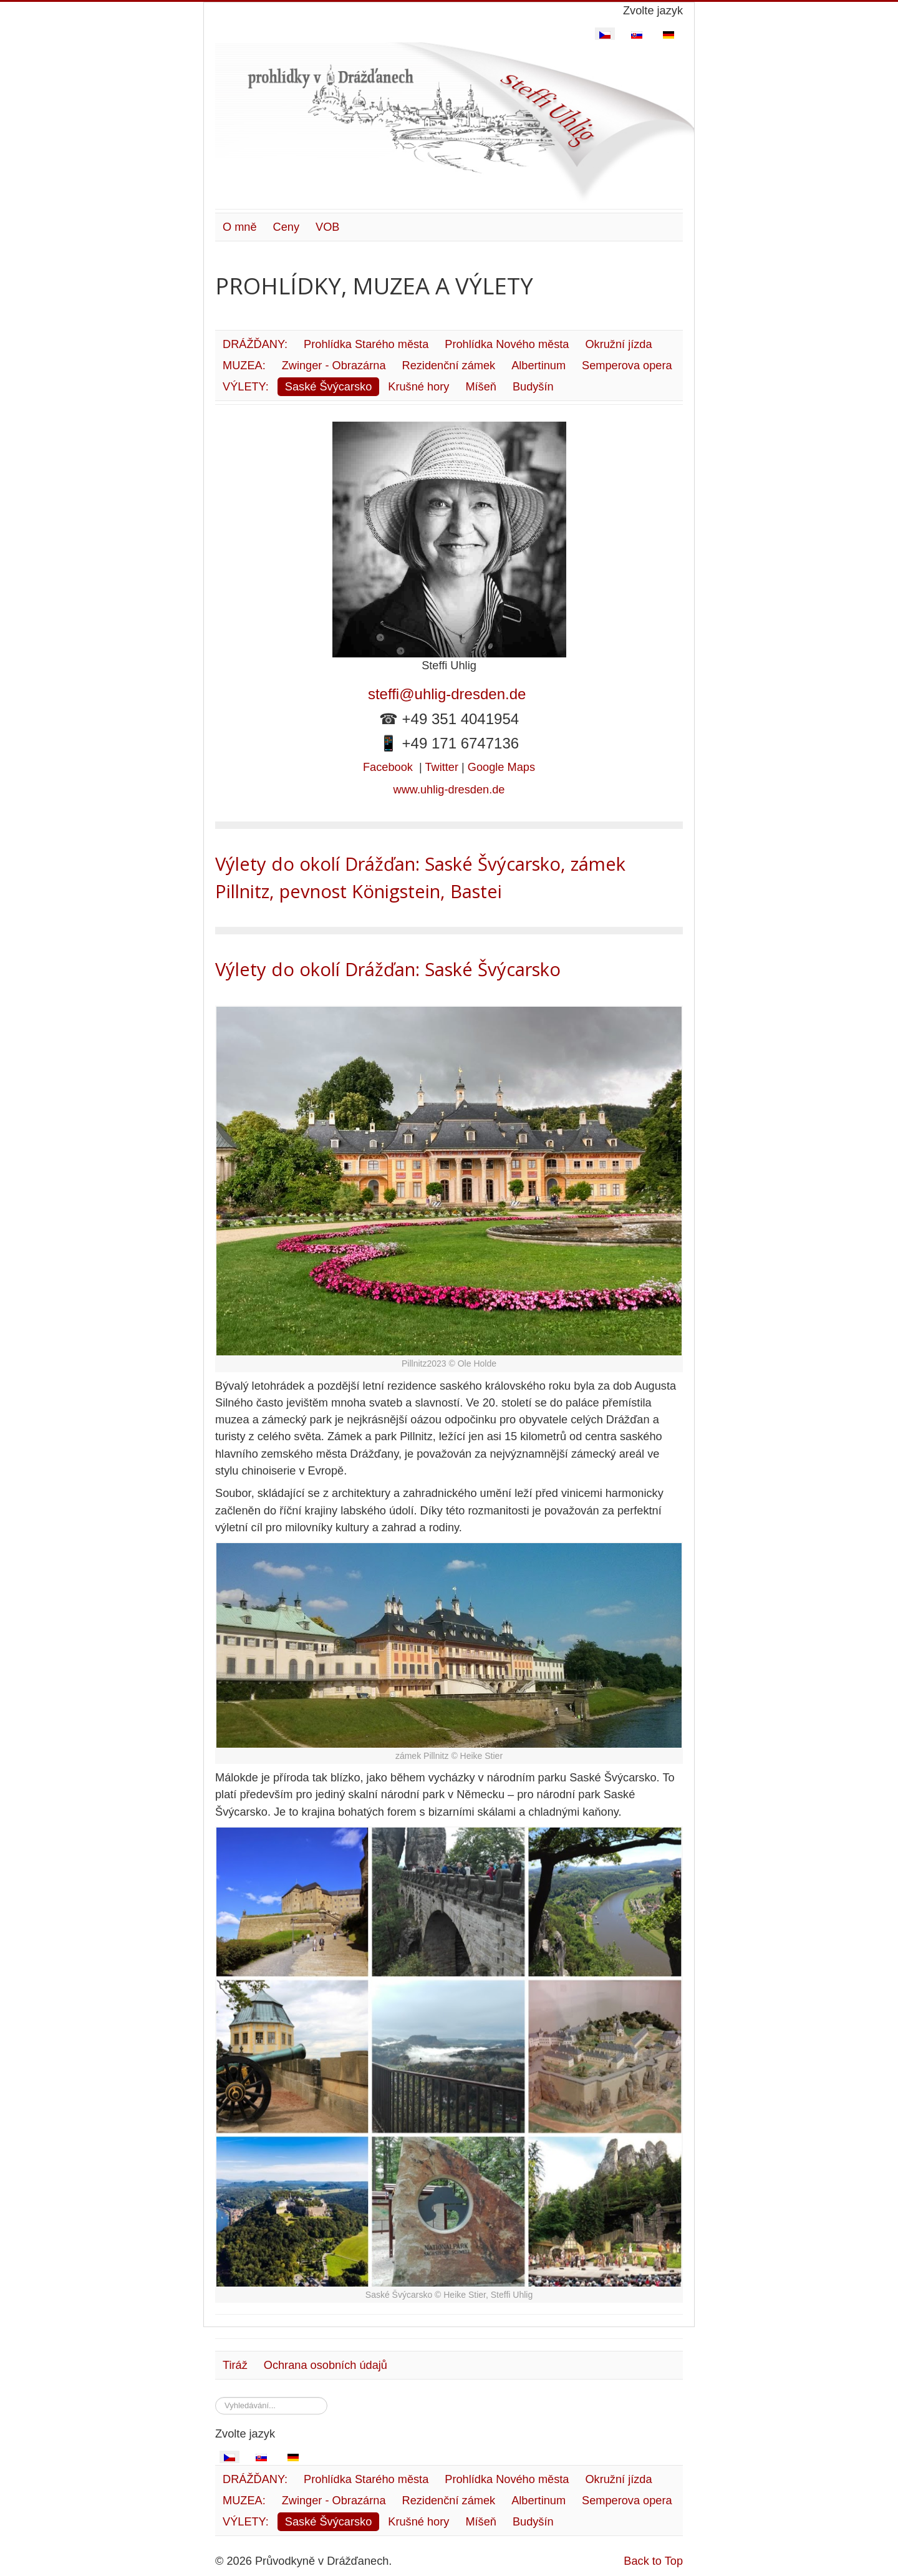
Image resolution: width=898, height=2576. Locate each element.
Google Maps (501, 767)
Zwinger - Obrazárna (334, 365)
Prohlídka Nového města (507, 344)
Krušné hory (418, 386)
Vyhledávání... (215, 2396)
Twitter (441, 767)
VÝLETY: (246, 386)
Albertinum (538, 365)
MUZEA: (244, 365)
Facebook (388, 767)
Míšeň (480, 386)
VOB (327, 227)
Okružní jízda (618, 344)
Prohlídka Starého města (366, 344)
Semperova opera (627, 365)
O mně (240, 227)
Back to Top (653, 2561)
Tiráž (235, 2365)
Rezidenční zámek (449, 365)
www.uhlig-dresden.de (449, 789)
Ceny (286, 227)
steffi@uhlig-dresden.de (449, 693)
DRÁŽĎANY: (255, 344)
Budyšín (533, 386)
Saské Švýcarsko (328, 386)
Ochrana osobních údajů (325, 2365)
